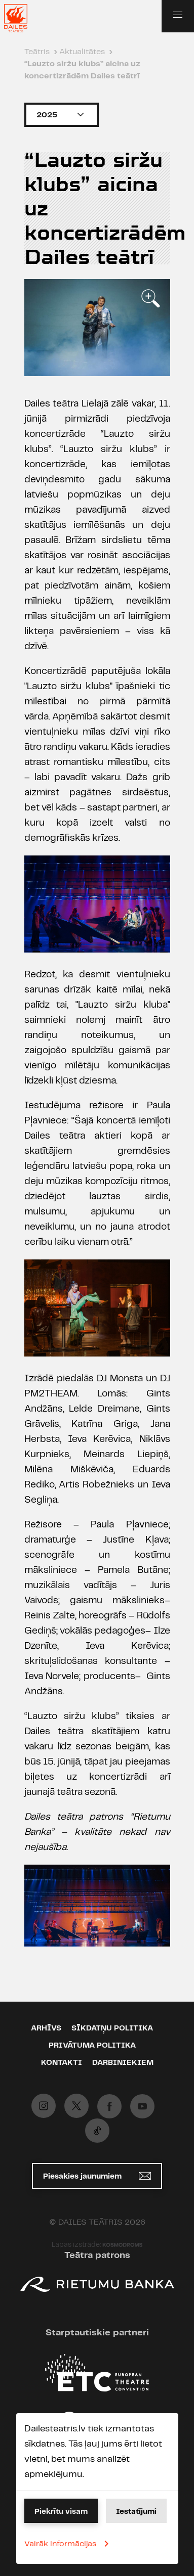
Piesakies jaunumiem (97, 2176)
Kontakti (61, 2062)
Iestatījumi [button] (136, 2511)
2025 (61, 114)
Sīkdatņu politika (112, 2028)
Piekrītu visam (61, 2511)
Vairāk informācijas (68, 2544)
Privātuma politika (92, 2045)
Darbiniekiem (122, 2062)
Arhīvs (46, 2028)
